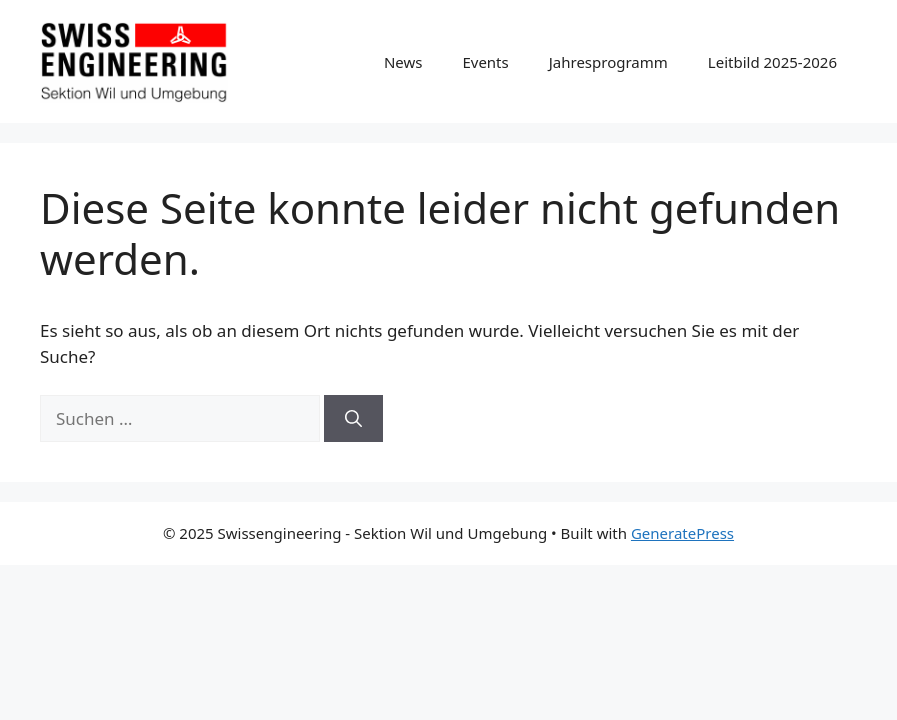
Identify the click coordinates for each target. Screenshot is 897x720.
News (403, 62)
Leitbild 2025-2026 (772, 62)
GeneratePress (682, 533)
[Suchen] (353, 419)
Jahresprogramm (608, 62)
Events (485, 62)
